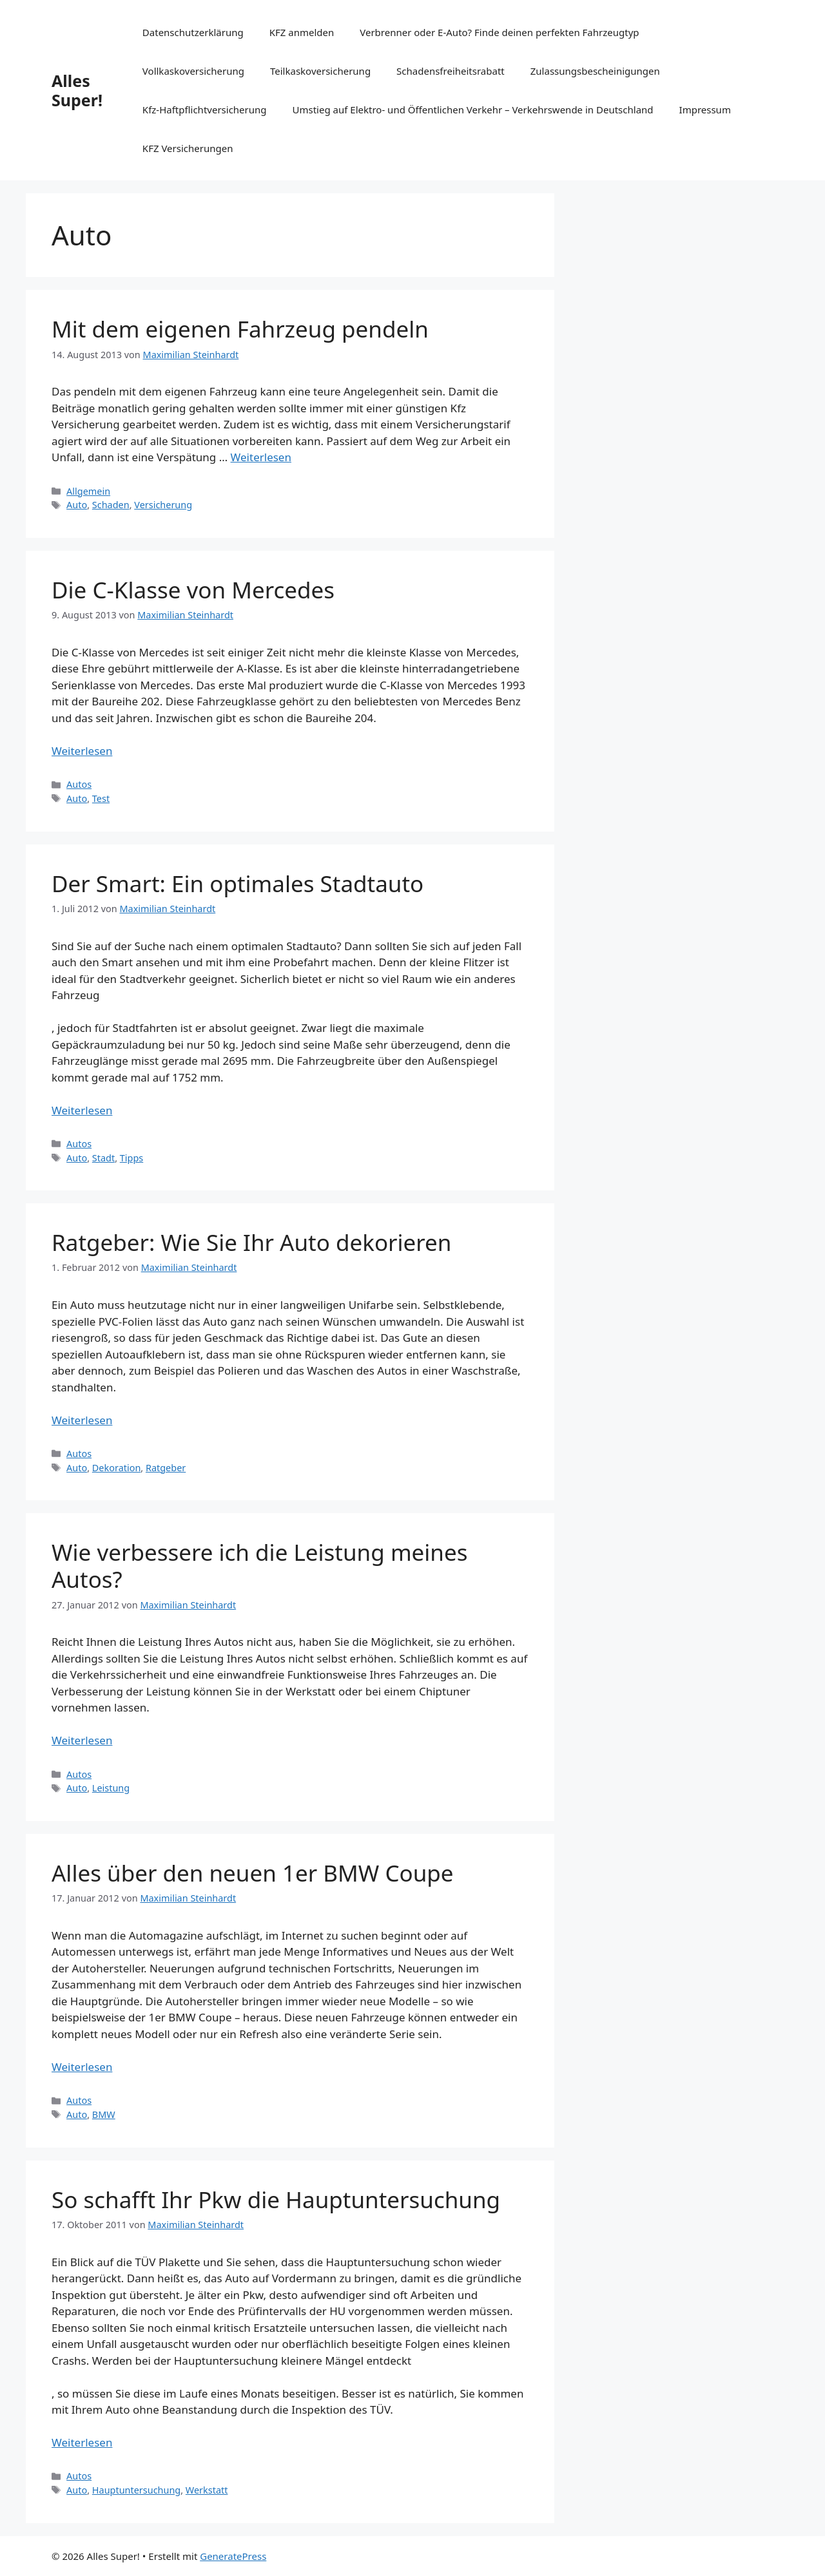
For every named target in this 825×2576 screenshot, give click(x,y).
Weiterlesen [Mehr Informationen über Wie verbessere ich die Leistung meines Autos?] (82, 1740)
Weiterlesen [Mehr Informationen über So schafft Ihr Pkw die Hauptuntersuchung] (82, 2442)
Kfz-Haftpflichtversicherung (204, 109)
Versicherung (163, 505)
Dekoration (116, 1468)
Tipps (131, 1158)
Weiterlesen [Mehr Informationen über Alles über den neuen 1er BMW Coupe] (82, 2066)
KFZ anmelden (302, 32)
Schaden (111, 505)
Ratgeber (166, 1468)
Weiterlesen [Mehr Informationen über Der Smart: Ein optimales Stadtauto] (82, 1110)
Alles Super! (77, 90)
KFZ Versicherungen (187, 148)
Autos (79, 784)
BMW (103, 2114)
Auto (76, 505)
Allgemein (88, 491)
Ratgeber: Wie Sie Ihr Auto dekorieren (251, 1242)
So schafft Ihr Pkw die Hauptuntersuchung (276, 2199)
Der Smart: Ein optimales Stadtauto (237, 883)
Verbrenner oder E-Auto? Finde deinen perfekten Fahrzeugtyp (499, 32)
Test (101, 798)
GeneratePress (233, 2556)
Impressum (705, 109)
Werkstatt (207, 2490)
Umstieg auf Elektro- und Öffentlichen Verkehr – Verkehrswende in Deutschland (473, 109)
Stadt (103, 1158)
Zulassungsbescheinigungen (595, 70)
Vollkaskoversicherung (193, 70)
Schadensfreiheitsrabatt (450, 70)
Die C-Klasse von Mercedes (193, 590)
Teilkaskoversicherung (320, 70)
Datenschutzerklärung (193, 32)
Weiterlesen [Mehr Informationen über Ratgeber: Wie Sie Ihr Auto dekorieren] (82, 1420)
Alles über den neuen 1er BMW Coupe (253, 1873)
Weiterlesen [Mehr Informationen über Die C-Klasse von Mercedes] (82, 750)
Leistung (111, 1788)
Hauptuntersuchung (136, 2490)
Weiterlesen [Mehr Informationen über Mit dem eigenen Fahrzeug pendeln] (261, 457)
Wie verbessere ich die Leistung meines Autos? (260, 1565)
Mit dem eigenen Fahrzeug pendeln (240, 329)
